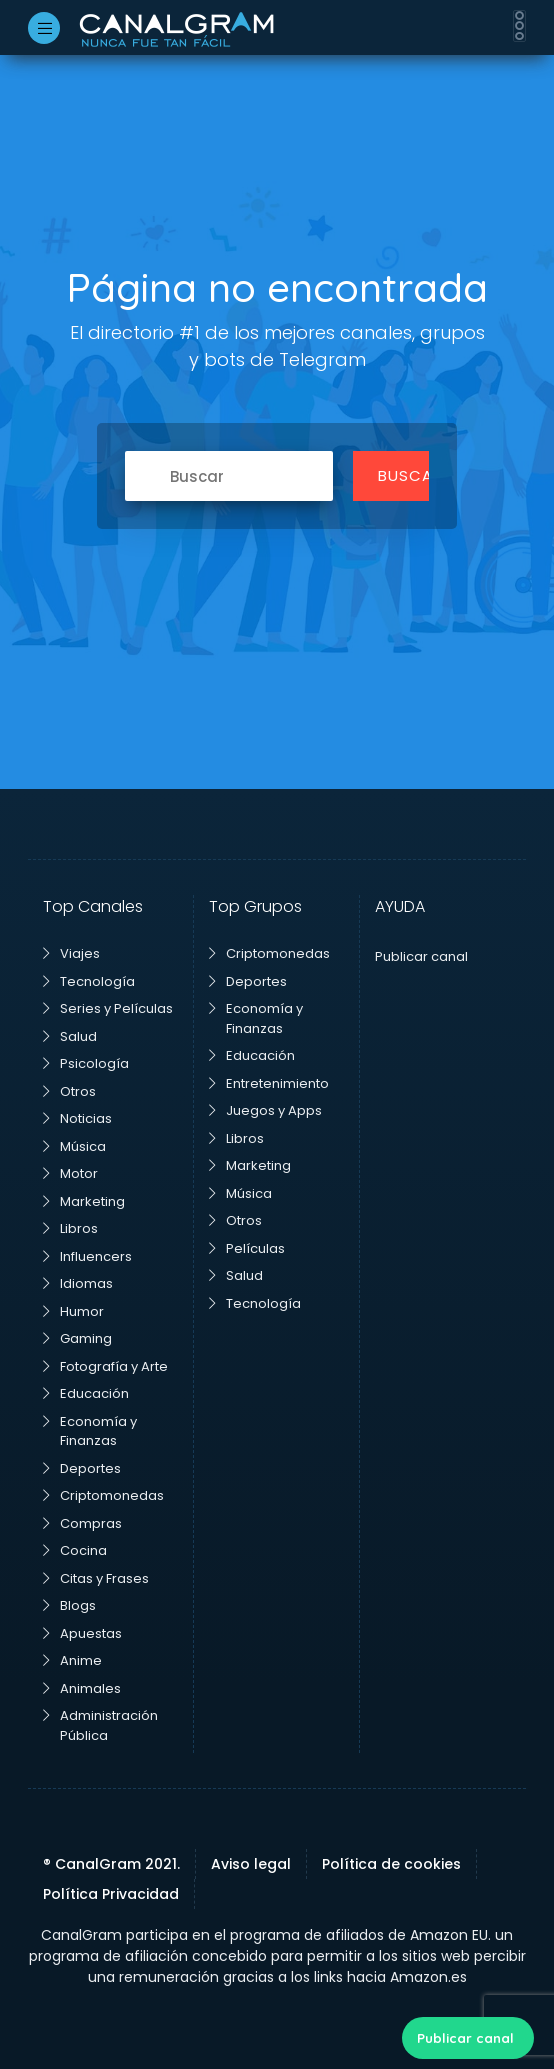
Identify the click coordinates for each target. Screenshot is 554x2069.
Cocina (75, 1550)
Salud (70, 1036)
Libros (70, 1228)
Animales (82, 1688)
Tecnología (89, 981)
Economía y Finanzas (90, 1431)
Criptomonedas (103, 1495)
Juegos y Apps (265, 1110)
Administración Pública (100, 1725)
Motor (70, 1173)
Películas (247, 1248)
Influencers (87, 1256)
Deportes (82, 1468)
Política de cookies (391, 1864)
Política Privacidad (111, 1894)
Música (74, 1146)
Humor (73, 1311)
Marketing (84, 1201)
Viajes (71, 953)
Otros (69, 1091)
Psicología (86, 1063)
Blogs (69, 1605)
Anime (72, 1660)
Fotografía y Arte (105, 1366)
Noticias (77, 1118)
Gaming (77, 1338)
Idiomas (78, 1283)
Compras (82, 1523)
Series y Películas (108, 1008)
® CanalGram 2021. (111, 1864)
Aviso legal (251, 1864)
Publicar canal (465, 2038)
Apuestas (82, 1633)
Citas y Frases (96, 1578)
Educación (86, 1393)
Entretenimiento (269, 1083)
